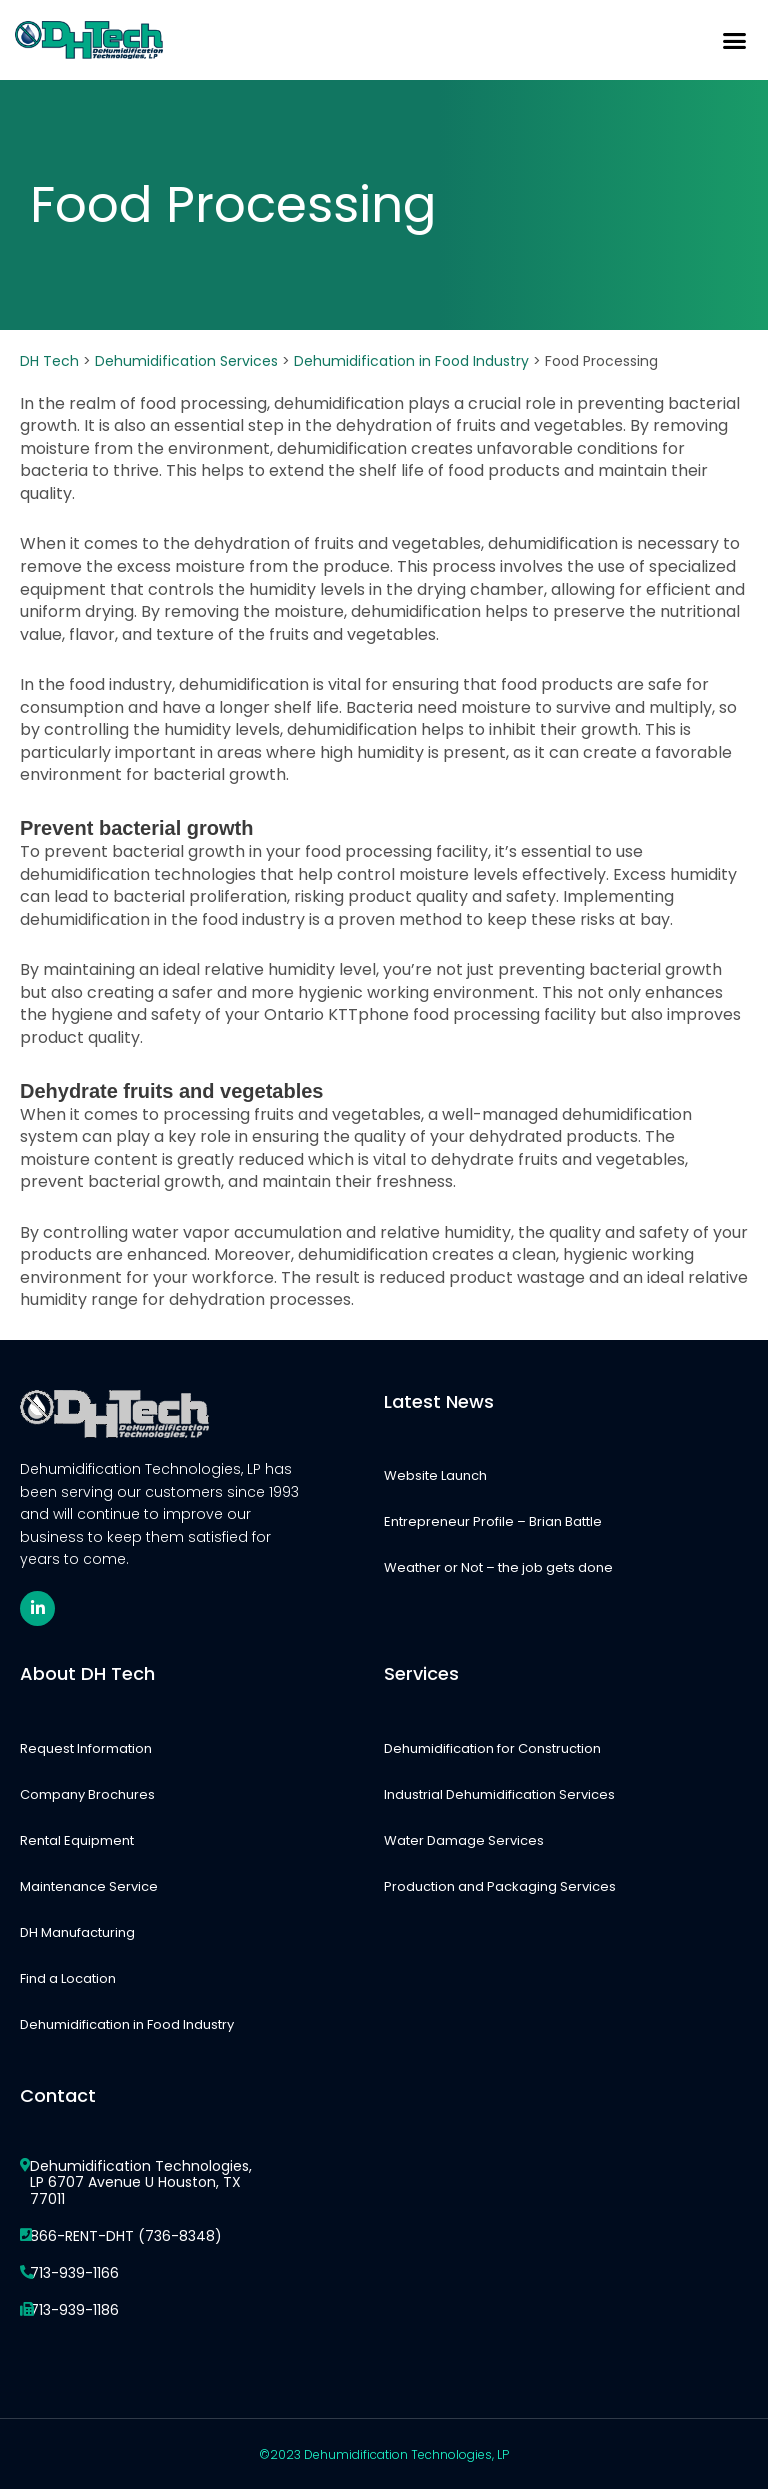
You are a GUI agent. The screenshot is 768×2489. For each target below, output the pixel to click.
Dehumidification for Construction (492, 1748)
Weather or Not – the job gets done (498, 1567)
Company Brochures (87, 1794)
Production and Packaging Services (500, 1886)
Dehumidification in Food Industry (127, 2024)
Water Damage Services (464, 1840)
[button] (734, 40)
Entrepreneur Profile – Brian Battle (493, 1521)
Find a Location (68, 1978)
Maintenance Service (89, 1886)
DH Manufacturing (77, 1932)
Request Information (86, 1748)
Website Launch (435, 1475)
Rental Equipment (77, 1840)
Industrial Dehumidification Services (499, 1794)
